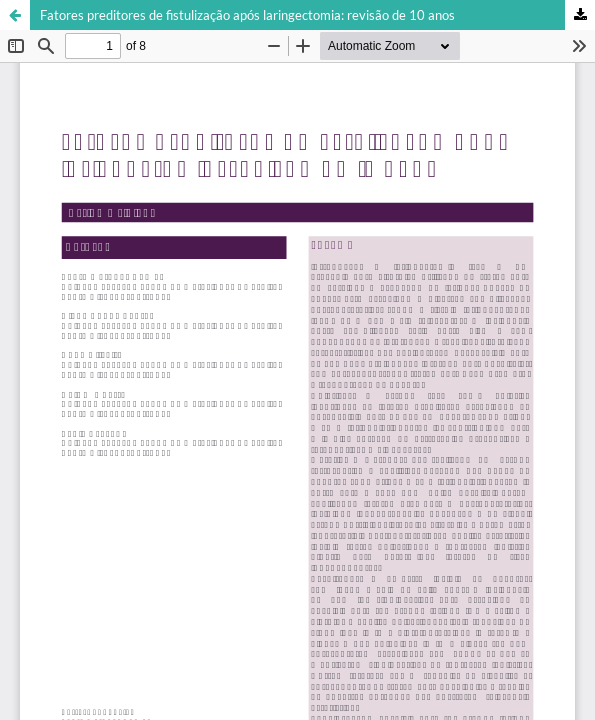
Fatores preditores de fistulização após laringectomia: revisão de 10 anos (247, 15)
